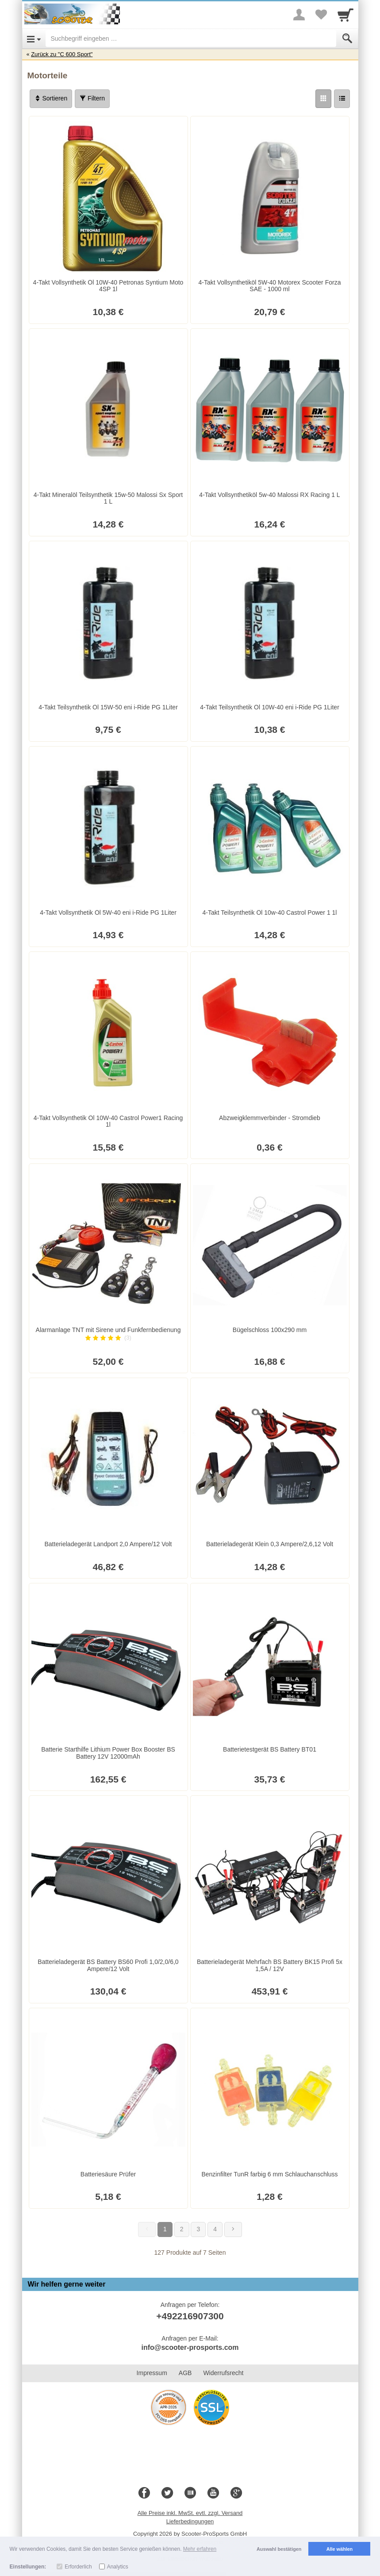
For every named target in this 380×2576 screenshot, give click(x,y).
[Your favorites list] (321, 14)
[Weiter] (233, 2229)
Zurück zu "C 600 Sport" (61, 54)
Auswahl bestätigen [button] (279, 2549)
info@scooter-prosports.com (189, 2347)
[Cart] (345, 14)
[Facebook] (144, 2493)
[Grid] (323, 98)
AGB (185, 2372)
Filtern (92, 98)
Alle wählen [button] (339, 2549)
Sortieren (51, 98)
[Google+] (236, 2493)
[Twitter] (167, 2493)
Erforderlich (78, 2567)
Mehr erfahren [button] (199, 2549)
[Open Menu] (33, 38)
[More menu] (299, 14)
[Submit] (347, 38)
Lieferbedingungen (190, 2521)
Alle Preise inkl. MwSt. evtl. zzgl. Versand (190, 2513)
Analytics (117, 2567)
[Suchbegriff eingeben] (191, 38)
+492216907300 (189, 2316)
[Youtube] (213, 2493)
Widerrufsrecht (223, 2372)
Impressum (152, 2372)
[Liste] (342, 98)
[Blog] (190, 2493)
